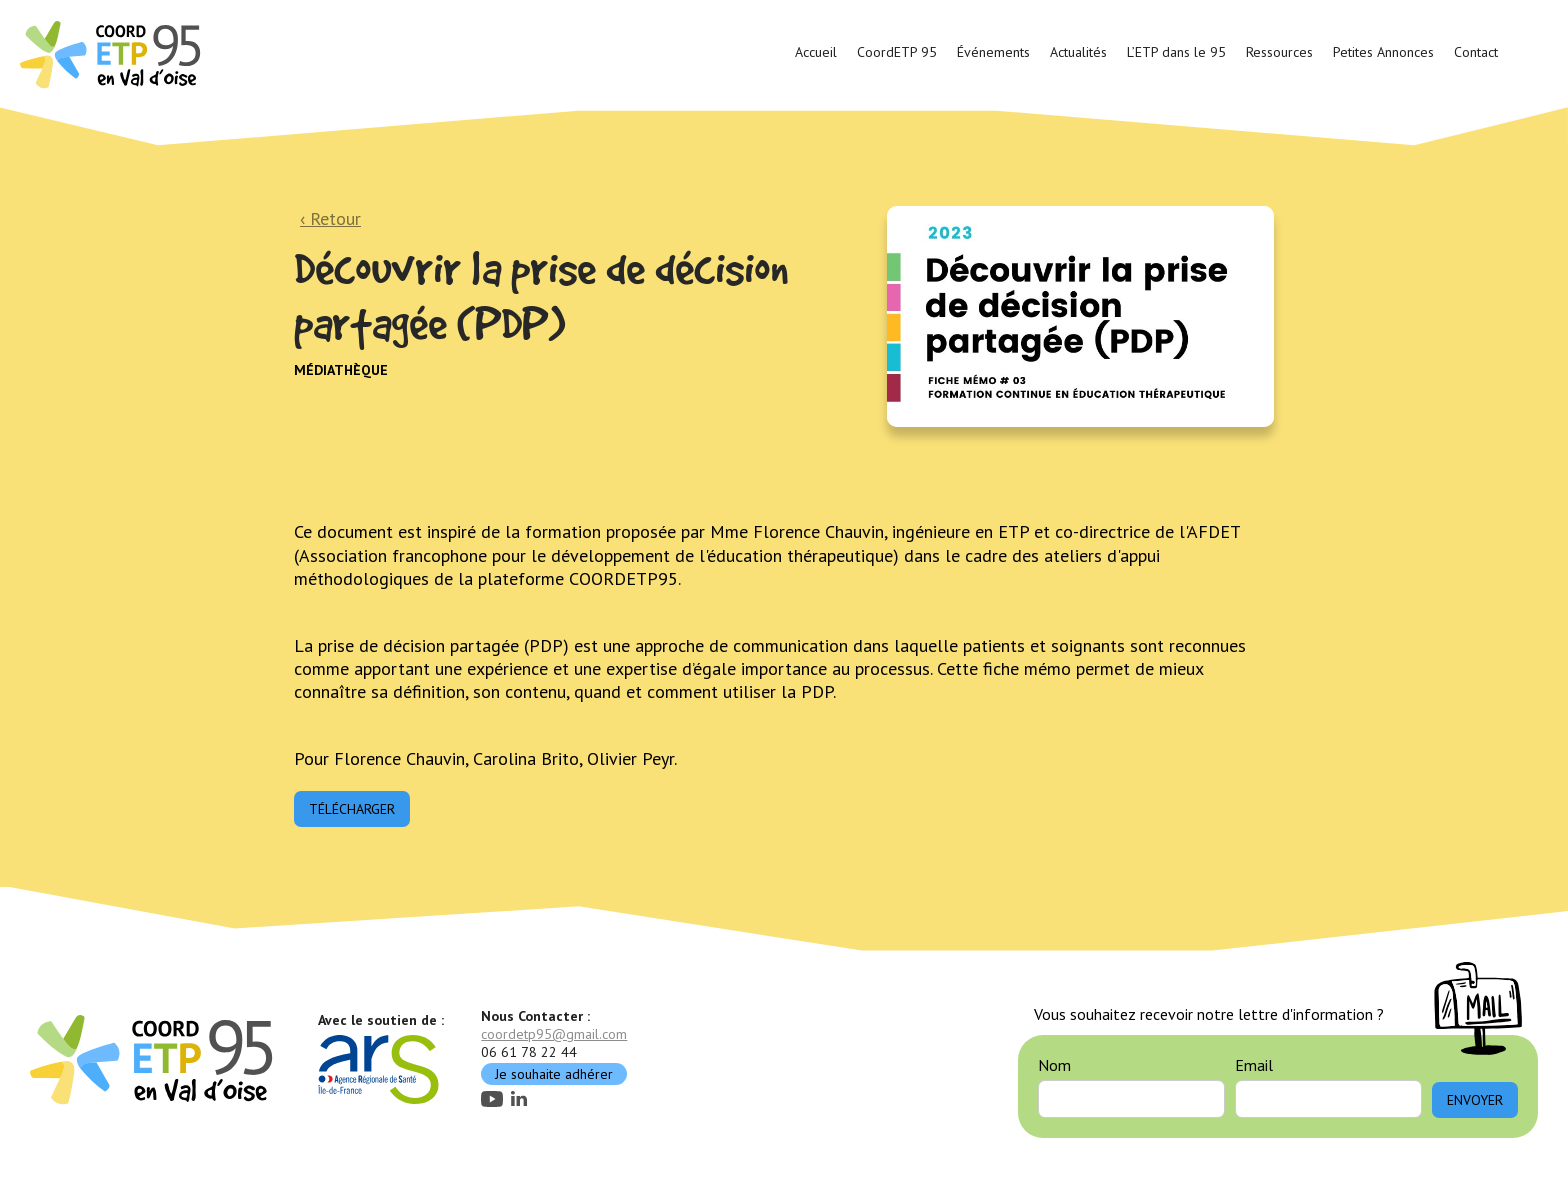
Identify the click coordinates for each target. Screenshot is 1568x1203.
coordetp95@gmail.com (554, 1034)
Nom (1054, 1065)
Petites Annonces (1383, 52)
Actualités (1078, 52)
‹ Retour (330, 218)
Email (1254, 1065)
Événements (993, 52)
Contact (1476, 52)
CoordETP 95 (897, 52)
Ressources (1279, 52)
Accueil (816, 52)
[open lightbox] (1080, 316)
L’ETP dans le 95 (1176, 52)
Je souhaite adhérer (554, 1074)
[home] (113, 53)
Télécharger (352, 809)
